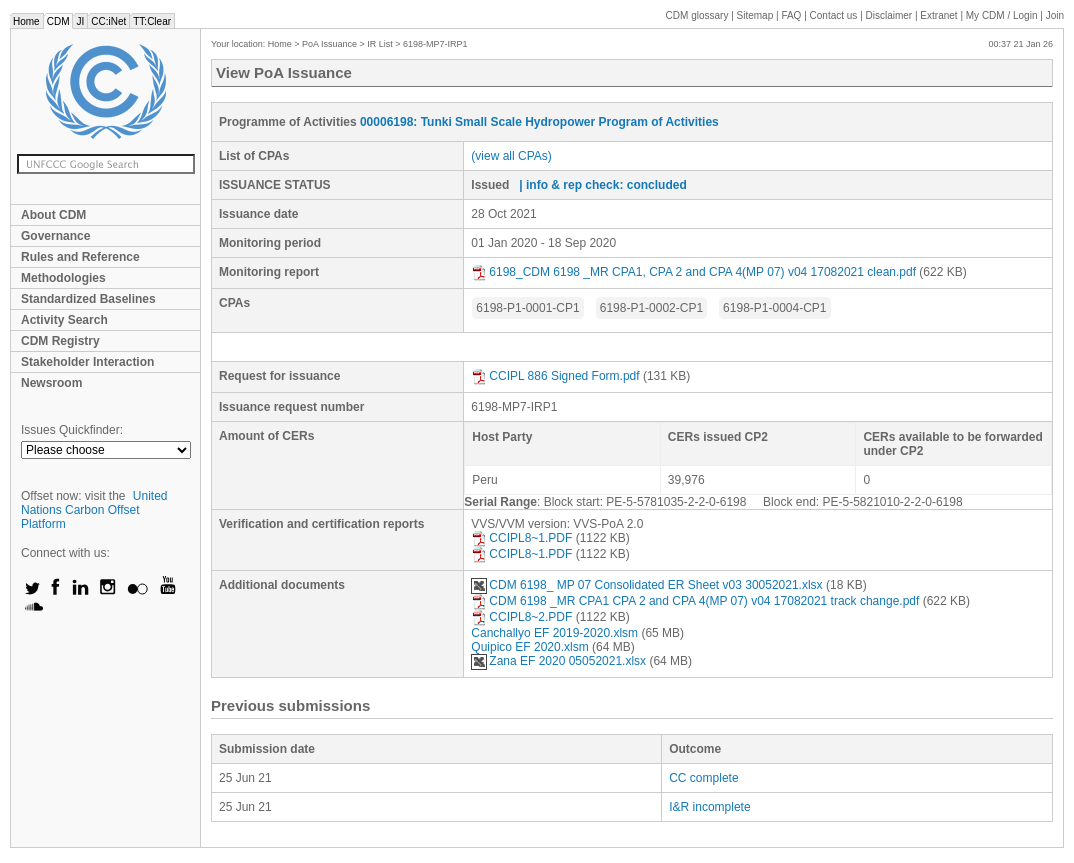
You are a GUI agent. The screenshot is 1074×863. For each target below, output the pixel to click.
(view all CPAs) (511, 156)
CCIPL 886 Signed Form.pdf (555, 376)
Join (1055, 15)
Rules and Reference (80, 257)
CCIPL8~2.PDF (521, 617)
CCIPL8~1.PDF (521, 538)
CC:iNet (108, 21)
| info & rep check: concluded (602, 185)
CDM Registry (60, 341)
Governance (55, 236)
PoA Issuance (329, 44)
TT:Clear (152, 21)
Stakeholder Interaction (87, 362)
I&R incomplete (709, 807)
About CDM (53, 215)
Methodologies (63, 278)
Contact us (834, 15)
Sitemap (755, 15)
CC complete (703, 778)
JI (80, 21)
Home (26, 21)
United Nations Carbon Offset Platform (94, 510)
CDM (58, 21)
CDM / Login (1003, 15)
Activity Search (64, 320)
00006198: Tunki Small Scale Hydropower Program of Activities (539, 122)
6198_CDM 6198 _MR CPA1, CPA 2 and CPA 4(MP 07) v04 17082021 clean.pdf (693, 272)
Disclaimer (889, 15)
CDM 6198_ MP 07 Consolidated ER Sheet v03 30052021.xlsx (646, 585)
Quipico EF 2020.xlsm (529, 647)
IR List (380, 44)
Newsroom (51, 383)
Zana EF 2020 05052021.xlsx (558, 661)
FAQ (791, 15)
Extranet (938, 15)
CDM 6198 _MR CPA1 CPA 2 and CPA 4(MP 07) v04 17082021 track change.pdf (695, 601)
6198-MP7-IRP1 (435, 44)
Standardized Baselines (88, 299)
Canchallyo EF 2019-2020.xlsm (554, 633)
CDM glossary (697, 15)
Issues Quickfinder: (72, 430)
